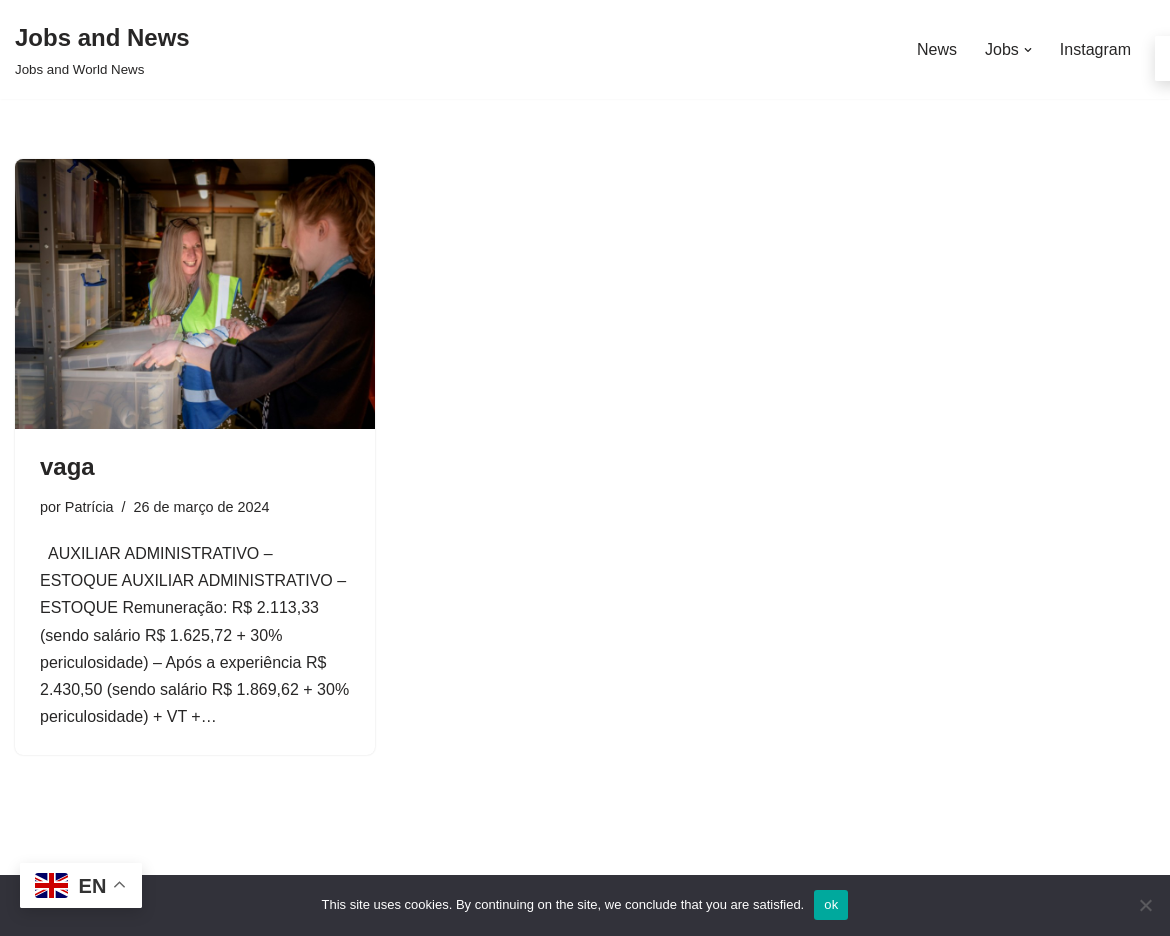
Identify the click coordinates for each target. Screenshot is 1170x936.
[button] (1028, 50)
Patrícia (89, 507)
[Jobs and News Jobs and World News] (102, 49)
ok (831, 904)
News (937, 49)
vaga (67, 466)
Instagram (1095, 49)
